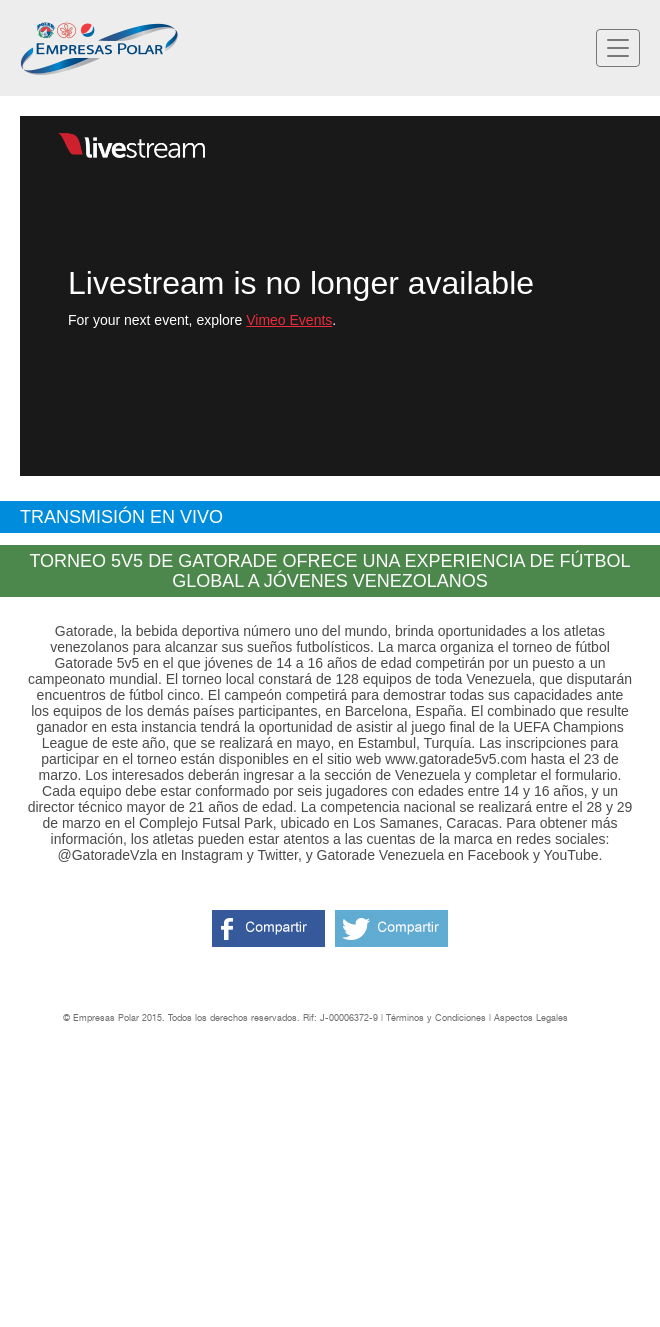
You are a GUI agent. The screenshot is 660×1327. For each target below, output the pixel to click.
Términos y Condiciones (436, 1017)
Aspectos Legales (531, 1017)
